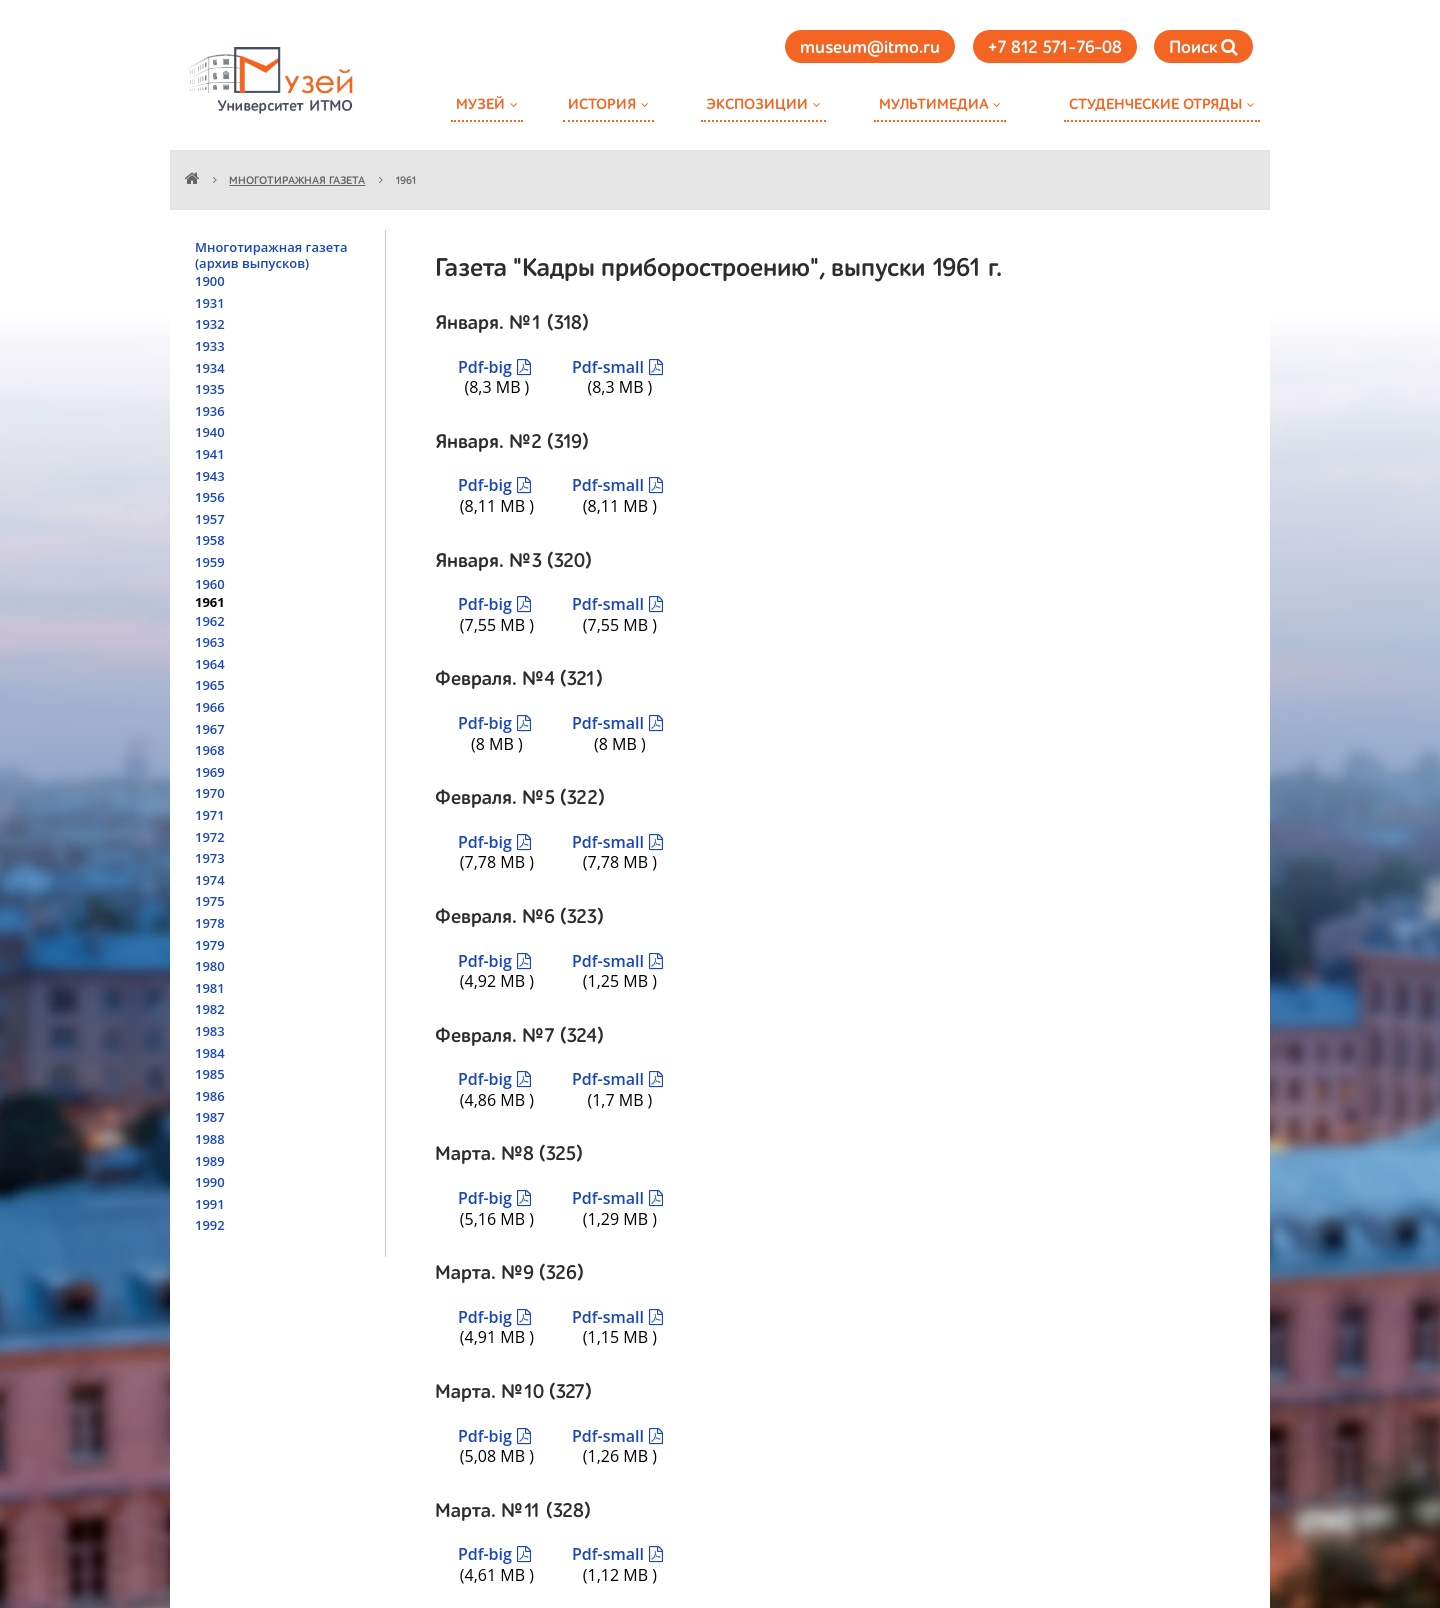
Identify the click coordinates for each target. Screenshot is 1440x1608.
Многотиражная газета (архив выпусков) (271, 255)
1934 (210, 368)
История (602, 104)
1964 (210, 664)
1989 (210, 1161)
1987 (210, 1117)
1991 (210, 1204)
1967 (210, 729)
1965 (210, 685)
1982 (210, 1009)
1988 (210, 1139)
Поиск (1203, 47)
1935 (210, 389)
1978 (210, 923)
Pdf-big (485, 367)
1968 (210, 750)
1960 (210, 584)
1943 (210, 476)
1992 (210, 1225)
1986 (210, 1096)
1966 (210, 707)
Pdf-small (608, 367)
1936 (210, 411)
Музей (480, 104)
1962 (210, 621)
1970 (210, 793)
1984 (210, 1053)
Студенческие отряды (1155, 104)
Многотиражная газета (297, 181)
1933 (210, 346)
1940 (210, 432)
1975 (210, 901)
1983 (210, 1031)
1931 (210, 303)
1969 (210, 772)
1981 (210, 988)
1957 (210, 519)
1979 (210, 945)
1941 (210, 454)
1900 (210, 281)
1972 (210, 837)
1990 (210, 1182)
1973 (210, 858)
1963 (210, 642)
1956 (210, 497)
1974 (210, 880)
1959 (210, 562)
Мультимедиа (933, 104)
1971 (210, 815)
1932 (210, 324)
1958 (210, 540)
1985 (210, 1074)
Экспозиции (757, 104)
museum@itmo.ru (870, 48)
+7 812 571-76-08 (1055, 48)
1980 (210, 966)
